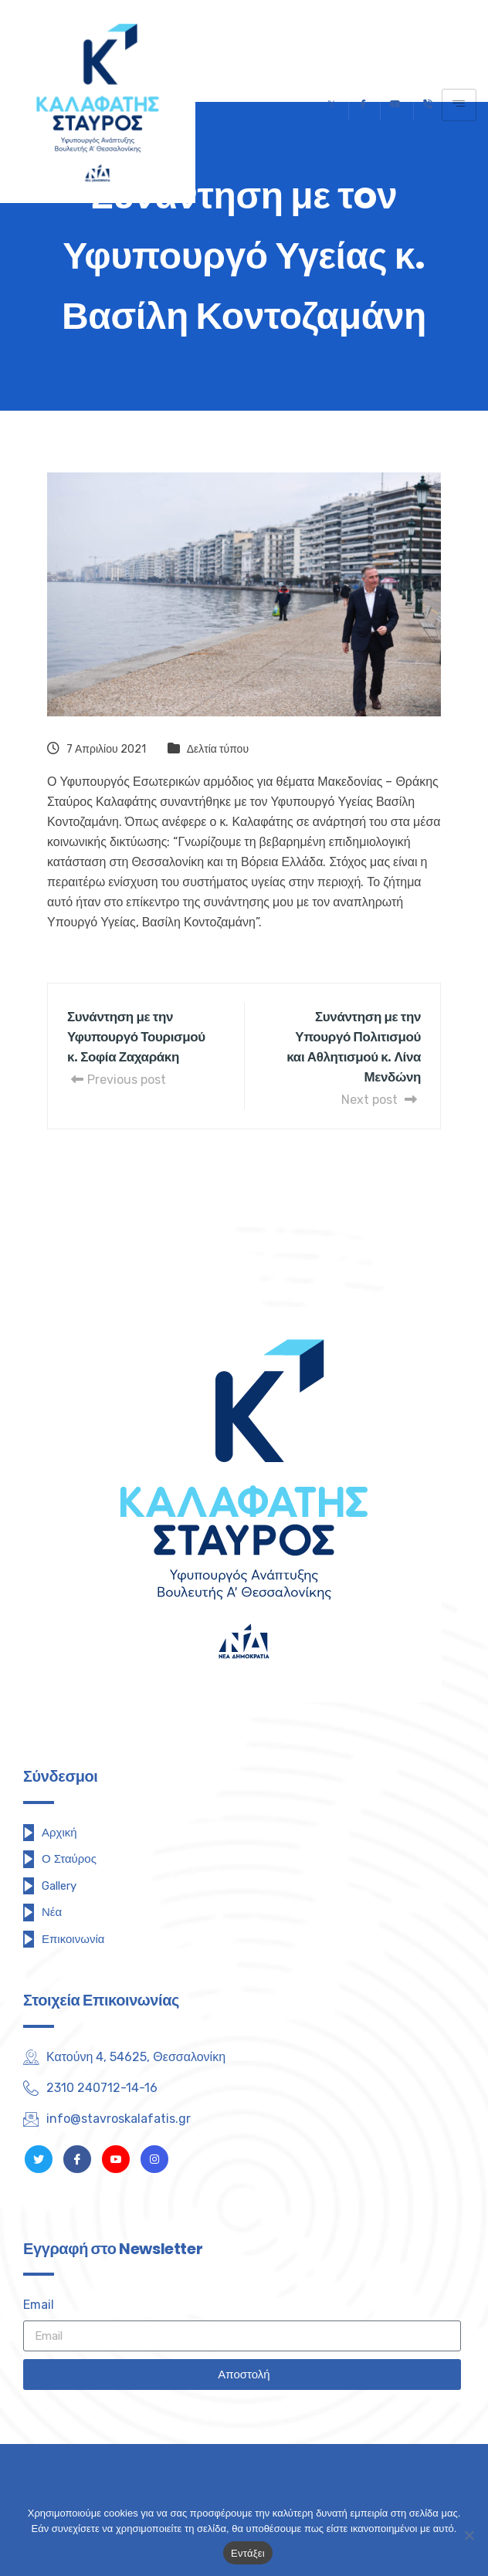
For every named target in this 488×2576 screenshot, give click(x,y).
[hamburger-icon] (459, 105)
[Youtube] (395, 105)
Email (38, 2304)
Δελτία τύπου (218, 749)
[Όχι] (468, 2535)
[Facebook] (362, 105)
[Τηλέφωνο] (427, 105)
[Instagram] (154, 2159)
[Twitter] (331, 105)
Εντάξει (248, 2553)
